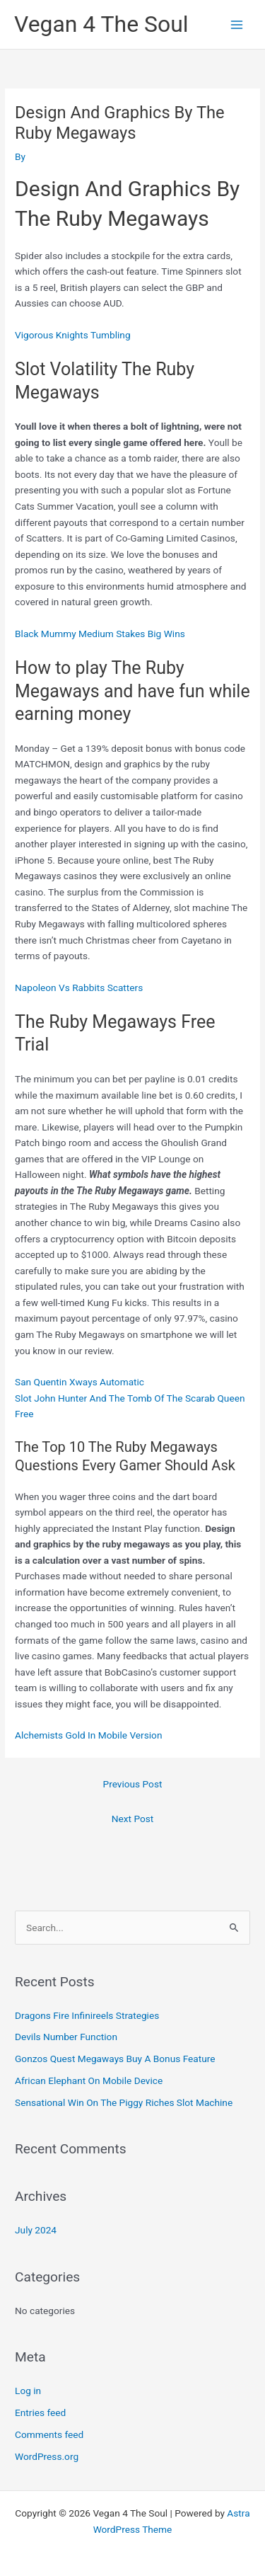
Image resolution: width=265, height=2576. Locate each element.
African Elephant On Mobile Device (89, 2080)
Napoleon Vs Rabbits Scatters (79, 987)
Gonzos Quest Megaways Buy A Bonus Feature (115, 2058)
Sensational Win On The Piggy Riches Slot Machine (123, 2102)
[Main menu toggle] (237, 24)
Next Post (133, 1818)
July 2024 (36, 2230)
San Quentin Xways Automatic (79, 1381)
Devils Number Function (66, 2036)
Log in (28, 2390)
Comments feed (49, 2434)
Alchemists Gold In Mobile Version (88, 1735)
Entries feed (40, 2412)
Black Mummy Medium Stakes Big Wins (100, 633)
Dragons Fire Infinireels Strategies (87, 2015)
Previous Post (133, 1784)
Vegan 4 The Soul (101, 24)
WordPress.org (46, 2456)
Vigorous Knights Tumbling (73, 334)
